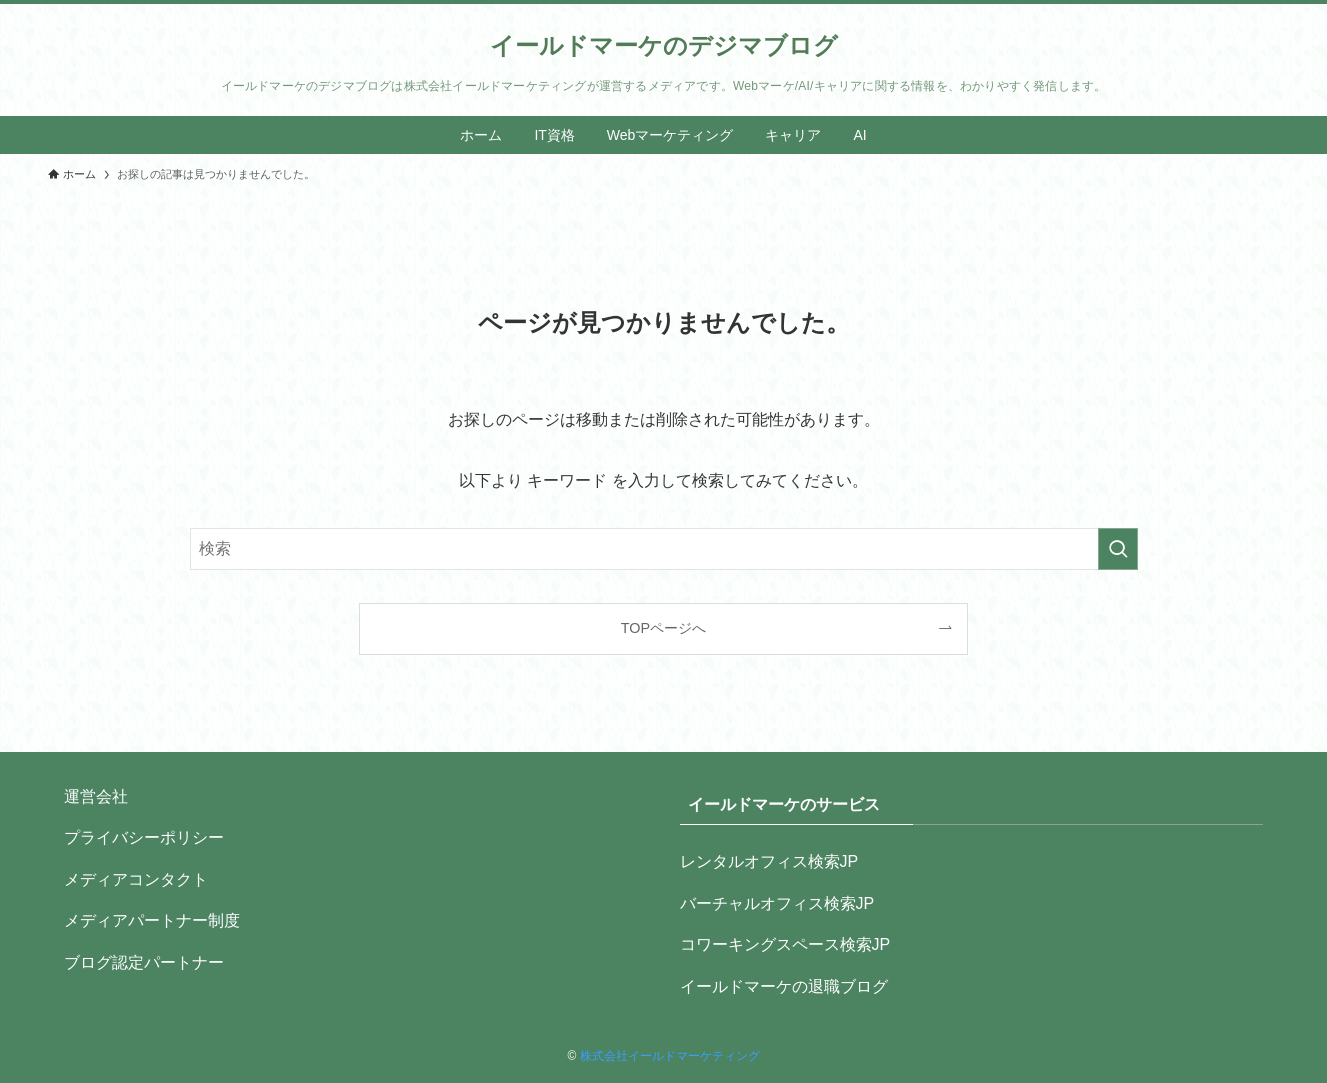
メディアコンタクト (136, 879)
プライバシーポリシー (144, 837)
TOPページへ (663, 628)
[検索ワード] (664, 549)
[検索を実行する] (1118, 549)
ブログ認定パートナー (144, 962)
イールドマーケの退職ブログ (784, 986)
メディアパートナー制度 (152, 920)
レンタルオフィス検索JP (769, 861)
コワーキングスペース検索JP (785, 944)
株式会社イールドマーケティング (670, 1056)
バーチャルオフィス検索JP (777, 903)
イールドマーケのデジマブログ (664, 46)
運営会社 (96, 796)
